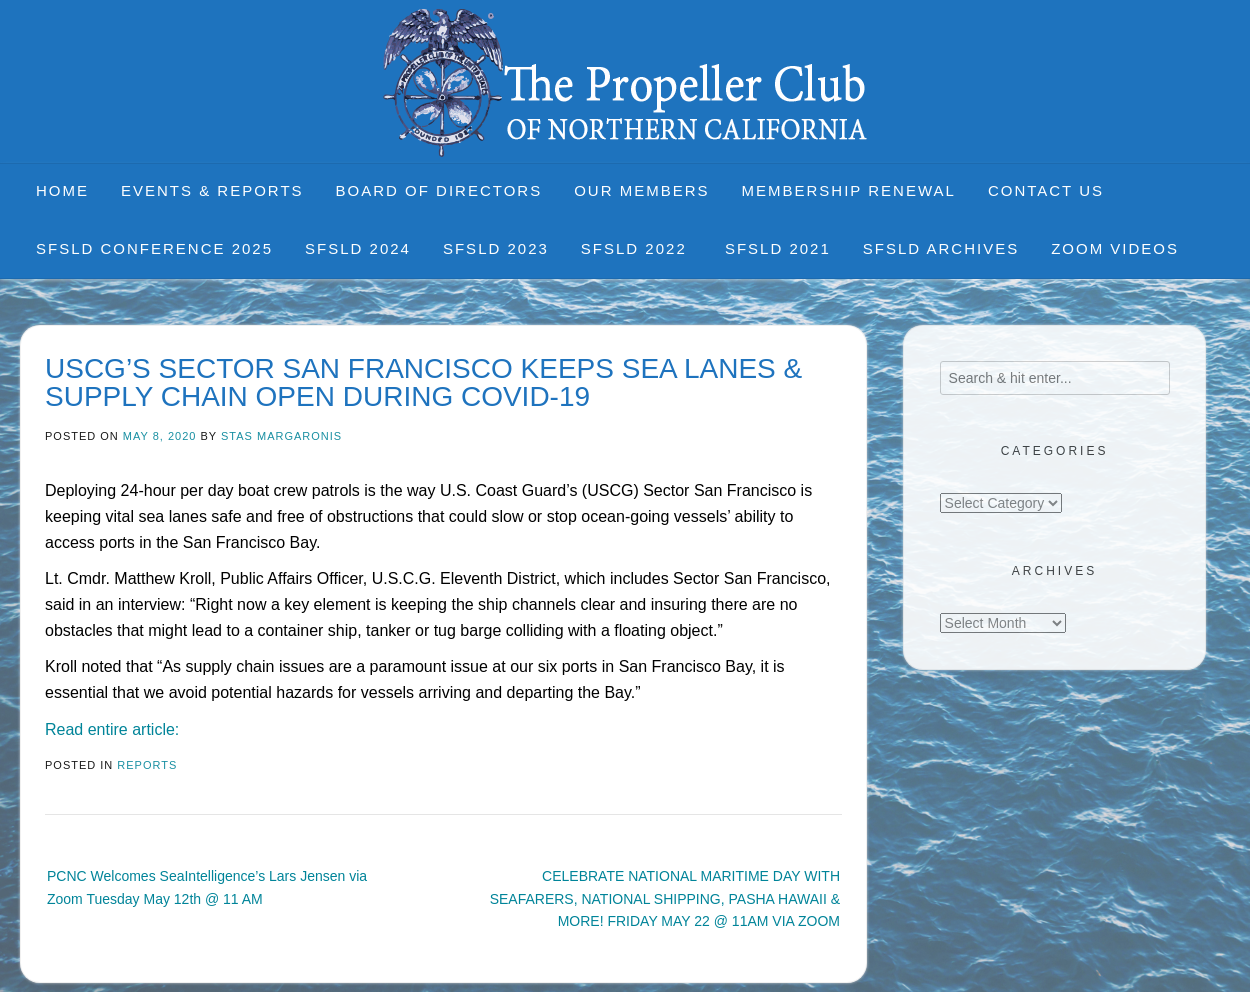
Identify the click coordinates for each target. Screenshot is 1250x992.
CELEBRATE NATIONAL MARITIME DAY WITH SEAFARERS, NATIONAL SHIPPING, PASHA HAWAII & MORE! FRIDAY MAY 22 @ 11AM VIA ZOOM (665, 898)
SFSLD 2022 (637, 248)
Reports (147, 765)
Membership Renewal (849, 190)
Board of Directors (439, 190)
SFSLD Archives (941, 248)
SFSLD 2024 (358, 248)
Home (62, 190)
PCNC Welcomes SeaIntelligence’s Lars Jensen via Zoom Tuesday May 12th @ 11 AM (207, 887)
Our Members (641, 190)
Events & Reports (212, 190)
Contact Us (1046, 190)
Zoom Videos (1115, 248)
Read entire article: (112, 729)
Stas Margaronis (281, 436)
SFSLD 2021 (778, 248)
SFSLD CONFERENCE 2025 (154, 248)
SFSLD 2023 (496, 248)
